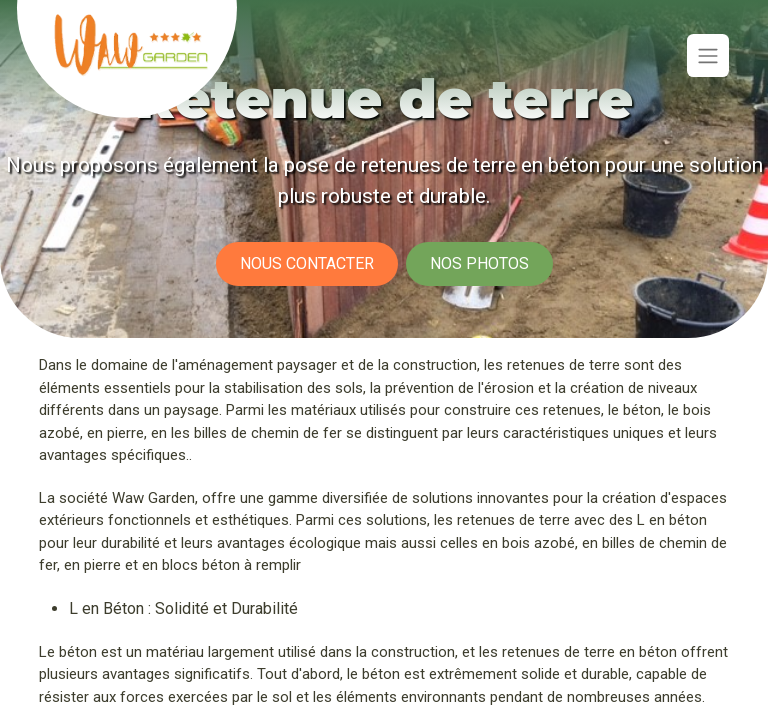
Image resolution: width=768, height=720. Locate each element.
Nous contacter (307, 263)
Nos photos (479, 263)
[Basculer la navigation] (708, 55)
